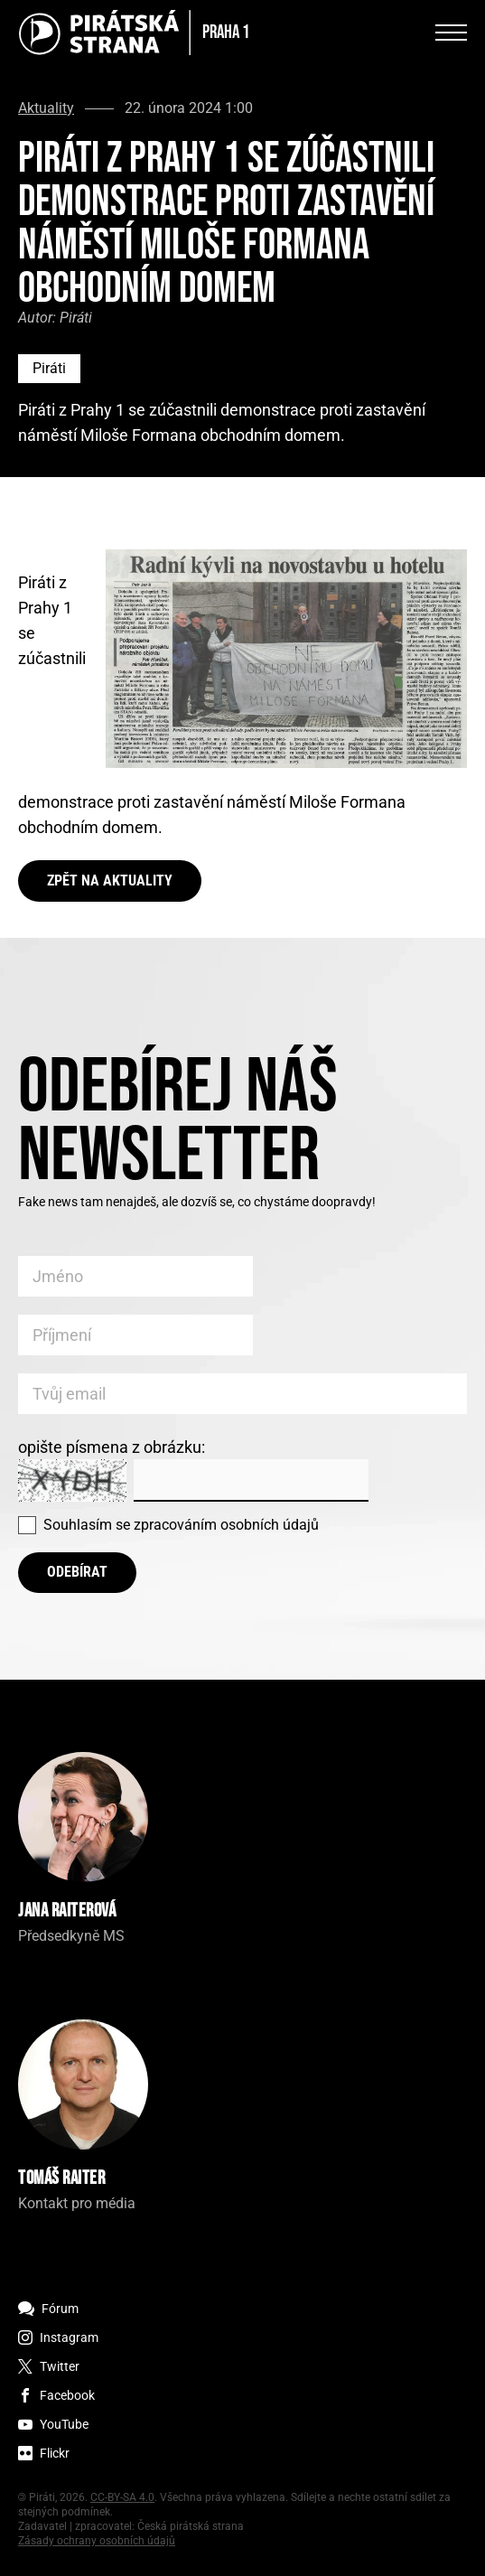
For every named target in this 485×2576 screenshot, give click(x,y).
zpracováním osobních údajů (226, 1524)
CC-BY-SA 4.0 (122, 2497)
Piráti (49, 368)
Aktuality (46, 108)
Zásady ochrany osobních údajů (96, 2540)
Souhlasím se (181, 1524)
